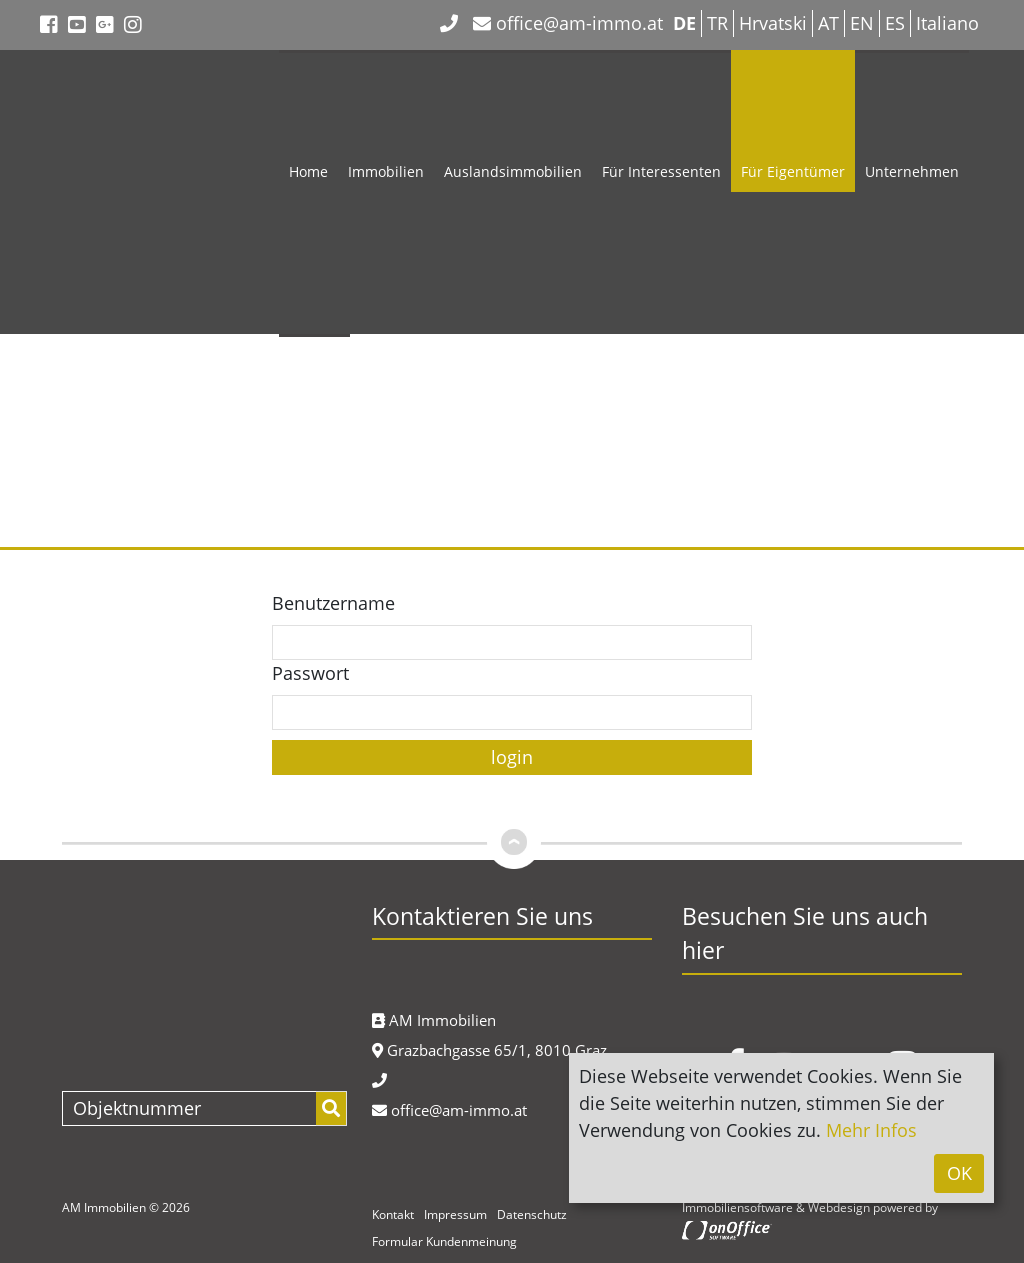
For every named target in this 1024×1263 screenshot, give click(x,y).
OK (959, 1173)
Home (308, 171)
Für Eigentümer (793, 171)
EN (862, 23)
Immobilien (386, 171)
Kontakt (314, 455)
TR (717, 23)
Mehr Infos (871, 1130)
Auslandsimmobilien (513, 171)
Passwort (310, 673)
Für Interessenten (661, 171)
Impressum (455, 1214)
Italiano (947, 23)
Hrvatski (773, 23)
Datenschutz (532, 1214)
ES (895, 23)
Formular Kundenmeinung (444, 1241)
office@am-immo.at (568, 23)
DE (684, 23)
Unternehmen (912, 171)
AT (828, 23)
